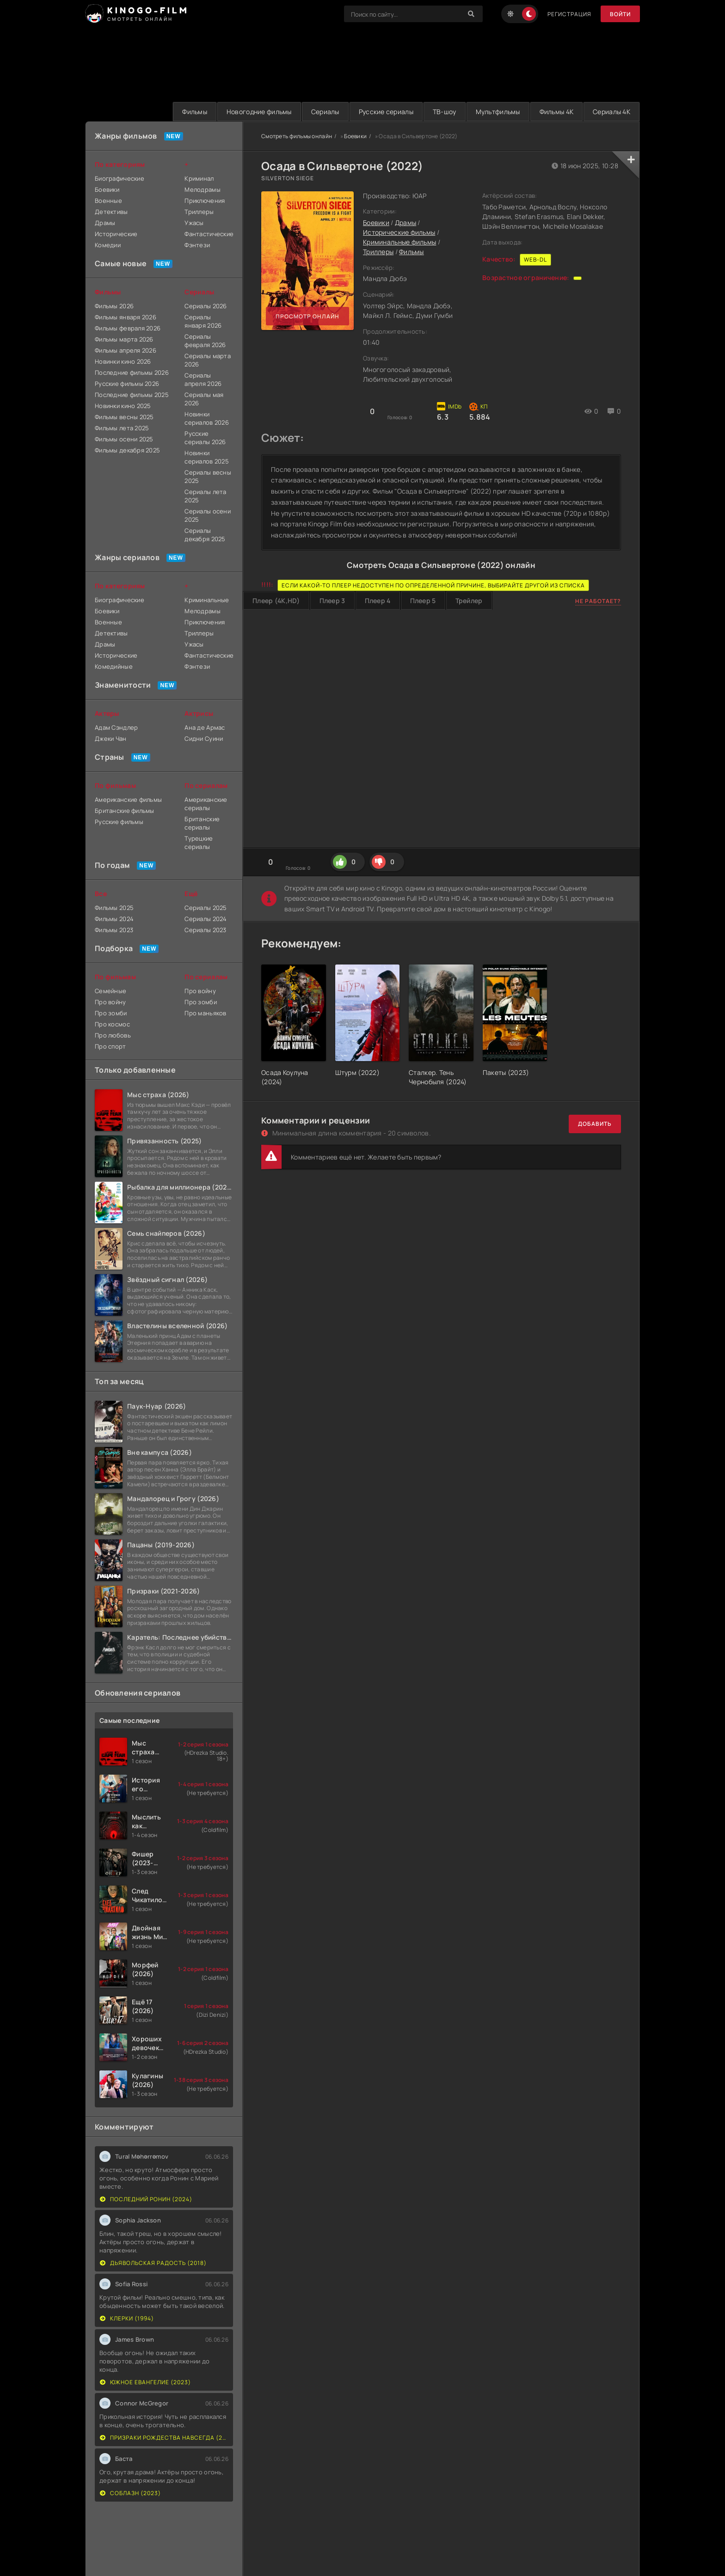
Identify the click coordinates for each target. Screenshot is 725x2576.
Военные (108, 200)
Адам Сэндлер (116, 727)
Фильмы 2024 (114, 919)
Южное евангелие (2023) (145, 2382)
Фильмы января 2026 (125, 317)
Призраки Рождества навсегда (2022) (164, 2438)
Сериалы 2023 (205, 930)
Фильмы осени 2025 (124, 439)
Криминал (199, 178)
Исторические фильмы (399, 232)
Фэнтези (197, 245)
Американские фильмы (128, 799)
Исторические (116, 234)
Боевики (355, 136)
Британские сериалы (202, 823)
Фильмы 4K (557, 111)
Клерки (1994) (127, 2318)
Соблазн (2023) (130, 2493)
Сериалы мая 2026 (203, 399)
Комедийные (114, 666)
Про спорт (110, 1046)
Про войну (110, 1002)
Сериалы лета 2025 (205, 496)
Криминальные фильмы (399, 242)
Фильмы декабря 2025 (127, 450)
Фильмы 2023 (114, 930)
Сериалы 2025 (205, 907)
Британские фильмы (124, 810)
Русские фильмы (119, 822)
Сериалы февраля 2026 (205, 340)
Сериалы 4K (611, 111)
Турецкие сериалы (198, 842)
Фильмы (194, 111)
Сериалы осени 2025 (207, 515)
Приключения (204, 200)
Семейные (110, 991)
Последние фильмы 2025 (132, 395)
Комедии (108, 245)
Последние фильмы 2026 (132, 372)
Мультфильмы (498, 111)
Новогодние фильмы (259, 111)
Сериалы (325, 111)
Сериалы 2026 (205, 306)
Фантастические (208, 234)
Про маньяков (205, 1013)
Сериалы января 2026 (202, 321)
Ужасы (193, 223)
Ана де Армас (204, 727)
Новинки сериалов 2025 (206, 457)
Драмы (405, 222)
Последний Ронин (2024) (146, 2199)
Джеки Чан (111, 738)
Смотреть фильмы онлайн (296, 136)
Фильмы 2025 (114, 907)
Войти (620, 14)
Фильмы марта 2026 (124, 339)
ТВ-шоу (444, 111)
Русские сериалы (386, 111)
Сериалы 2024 (205, 919)
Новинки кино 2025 (123, 406)
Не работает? (598, 601)
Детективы (111, 212)
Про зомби (111, 1013)
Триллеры (378, 251)
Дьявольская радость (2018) (153, 2263)
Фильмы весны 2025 (124, 417)
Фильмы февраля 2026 (127, 328)
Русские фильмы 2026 (127, 383)
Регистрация (569, 14)
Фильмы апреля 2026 (125, 350)
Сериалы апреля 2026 (202, 379)
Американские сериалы (205, 803)
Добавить (595, 1124)
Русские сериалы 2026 (205, 437)
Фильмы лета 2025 (122, 428)
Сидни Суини (203, 738)
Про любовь (113, 1035)
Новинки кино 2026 (123, 361)
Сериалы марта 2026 (207, 360)
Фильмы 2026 (114, 306)
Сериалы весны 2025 (207, 476)
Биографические (119, 178)
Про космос (112, 1024)
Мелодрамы (202, 189)
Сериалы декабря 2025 (204, 534)
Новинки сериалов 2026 (206, 418)
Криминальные (206, 600)
